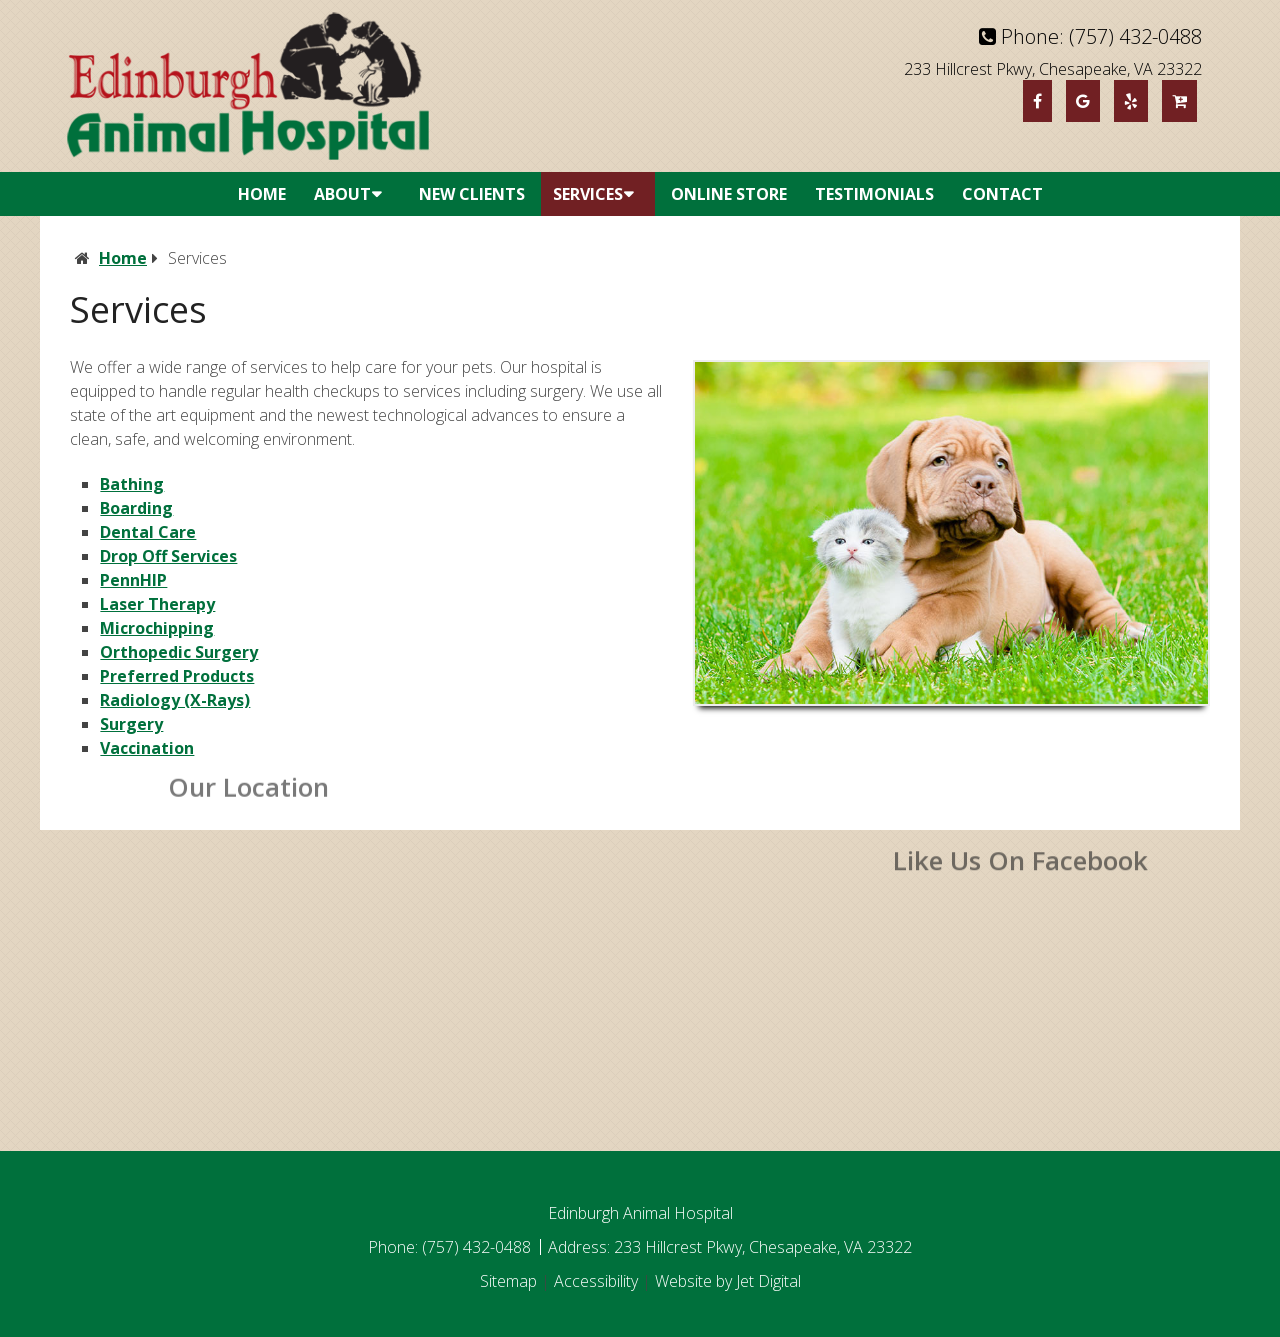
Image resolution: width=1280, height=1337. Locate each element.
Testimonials (874, 194)
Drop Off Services (168, 556)
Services (588, 194)
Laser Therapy (157, 604)
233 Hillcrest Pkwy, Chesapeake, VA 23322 (1053, 69)
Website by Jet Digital (728, 1281)
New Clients (472, 194)
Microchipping (157, 628)
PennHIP (133, 580)
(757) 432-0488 (1135, 36)
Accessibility (596, 1281)
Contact (1002, 194)
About (342, 194)
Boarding (136, 508)
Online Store (729, 194)
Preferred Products (177, 676)
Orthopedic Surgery (179, 652)
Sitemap (508, 1281)
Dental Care (148, 532)
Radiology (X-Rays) (175, 700)
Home (262, 194)
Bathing (132, 484)
